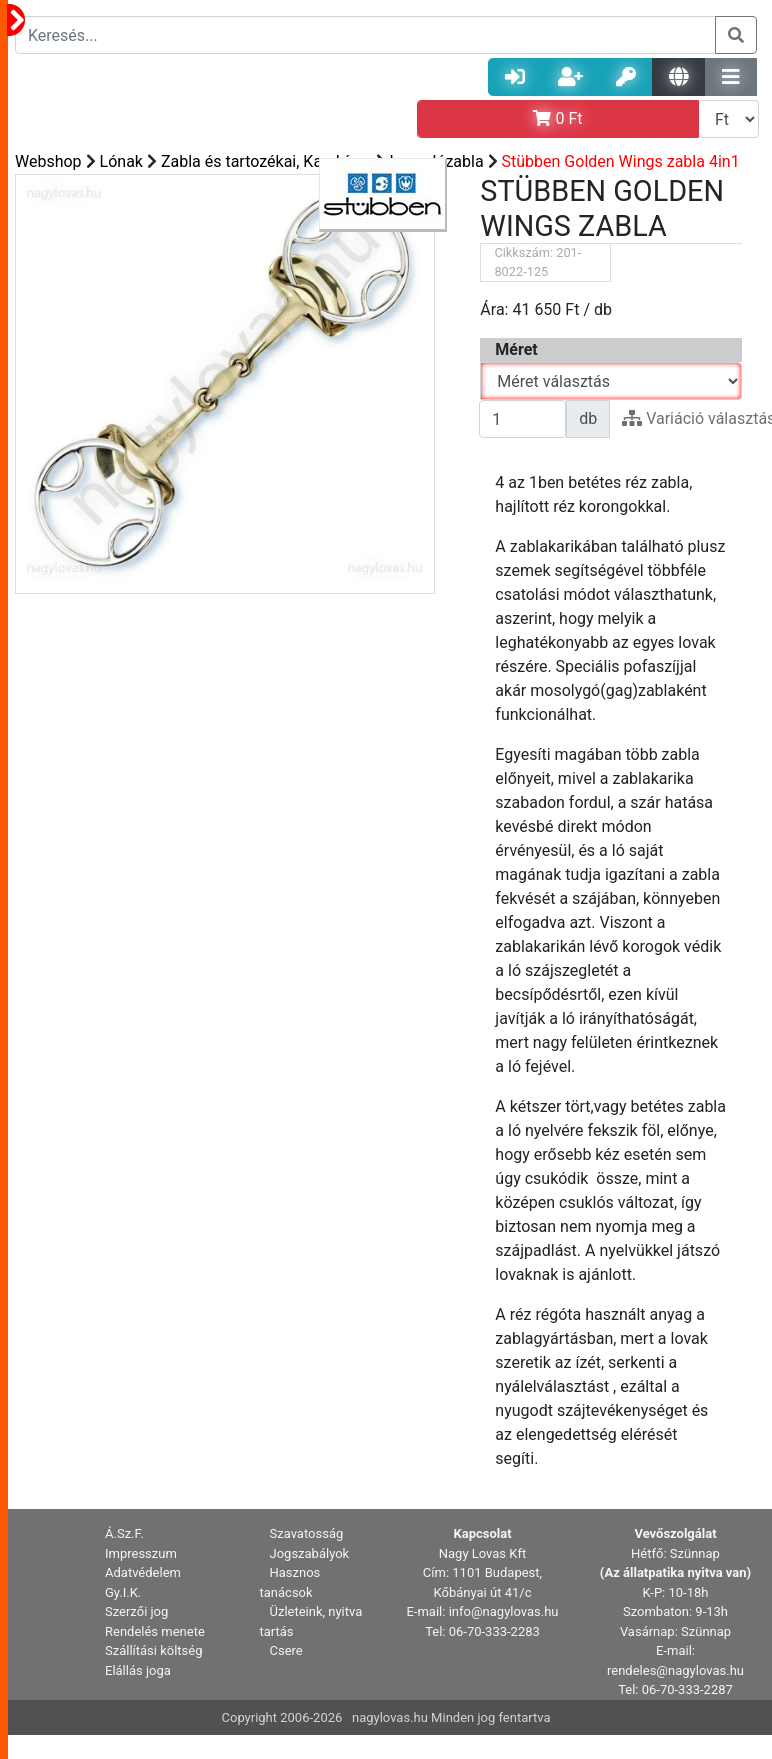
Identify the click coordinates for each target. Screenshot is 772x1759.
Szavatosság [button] (307, 1533)
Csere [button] (286, 1650)
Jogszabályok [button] (310, 1553)
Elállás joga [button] (138, 1670)
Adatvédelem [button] (143, 1572)
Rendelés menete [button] (155, 1631)
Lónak (121, 161)
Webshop (48, 161)
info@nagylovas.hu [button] (504, 1611)
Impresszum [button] (141, 1553)
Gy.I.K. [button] (123, 1592)
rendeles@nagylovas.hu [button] (675, 1670)
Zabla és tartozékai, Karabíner (266, 161)
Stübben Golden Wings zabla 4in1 (621, 161)
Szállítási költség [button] (154, 1650)
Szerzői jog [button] (136, 1611)
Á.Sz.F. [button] (124, 1533)
